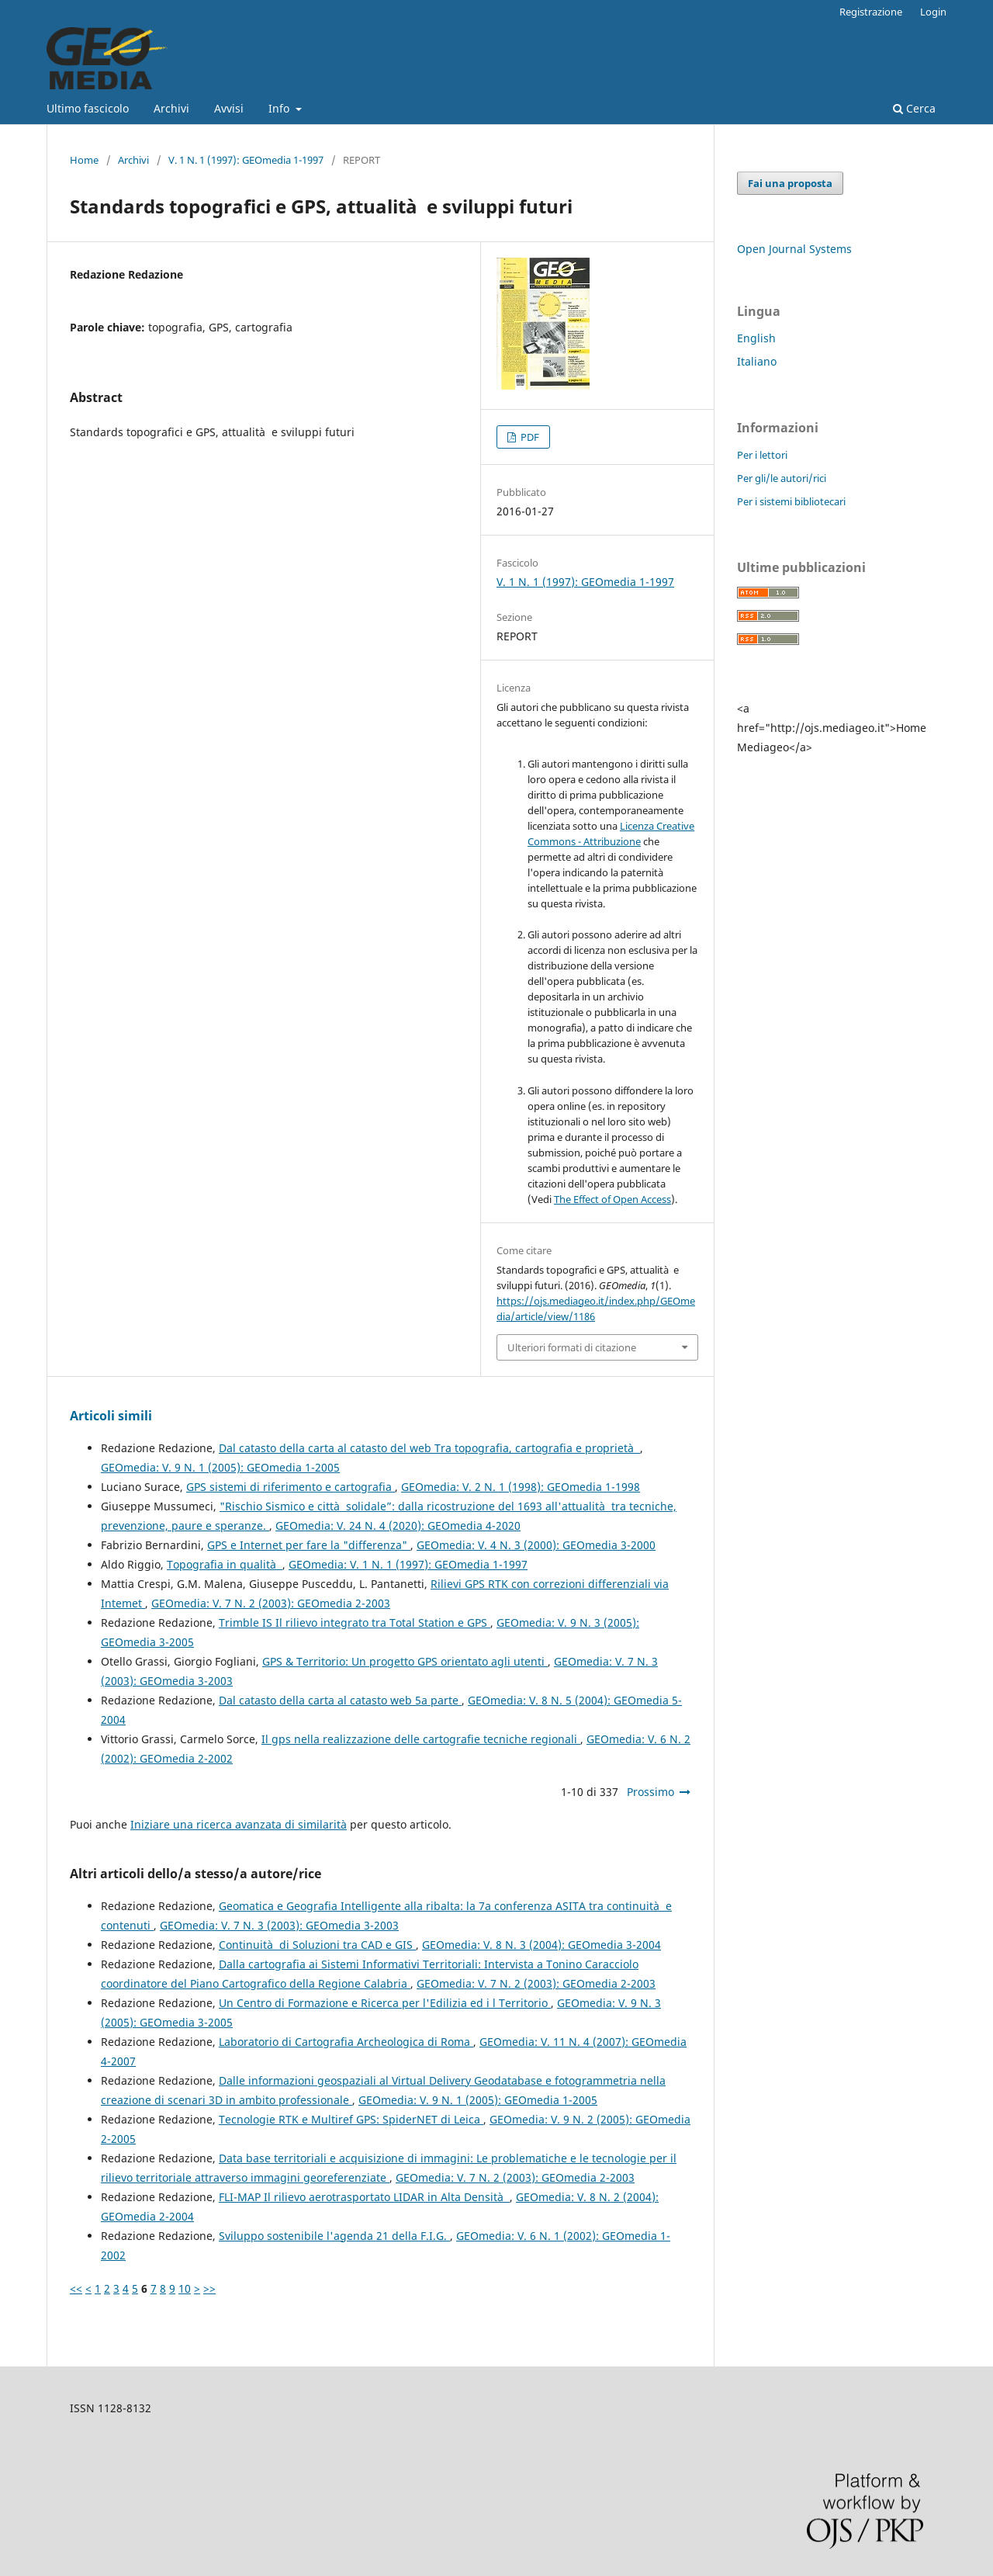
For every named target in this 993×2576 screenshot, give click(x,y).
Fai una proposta (790, 183)
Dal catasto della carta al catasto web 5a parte (340, 1700)
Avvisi (229, 108)
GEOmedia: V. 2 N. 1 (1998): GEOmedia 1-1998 (520, 1486)
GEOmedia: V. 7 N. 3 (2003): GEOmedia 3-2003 (279, 1925)
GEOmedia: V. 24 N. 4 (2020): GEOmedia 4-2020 (398, 1525)
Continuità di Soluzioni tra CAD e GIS (317, 1944)
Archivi (171, 108)
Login (933, 12)
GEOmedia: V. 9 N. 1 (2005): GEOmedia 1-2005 (220, 1467)
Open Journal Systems (794, 248)
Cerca (914, 108)
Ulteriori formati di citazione (571, 1347)
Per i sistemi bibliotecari (791, 501)
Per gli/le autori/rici (781, 478)
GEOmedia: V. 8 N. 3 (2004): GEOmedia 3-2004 (541, 1944)
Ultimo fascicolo (88, 108)
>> (209, 2288)
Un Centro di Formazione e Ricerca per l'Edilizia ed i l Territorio (385, 2002)
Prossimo (650, 1791)
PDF (528, 437)
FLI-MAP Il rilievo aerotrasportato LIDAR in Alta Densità (364, 2196)
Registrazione (870, 12)
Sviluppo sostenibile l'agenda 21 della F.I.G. (334, 2235)
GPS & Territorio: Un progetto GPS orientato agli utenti (405, 1661)
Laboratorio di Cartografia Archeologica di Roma (346, 2041)
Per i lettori (762, 455)
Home (84, 160)
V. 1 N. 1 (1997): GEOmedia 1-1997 (246, 160)
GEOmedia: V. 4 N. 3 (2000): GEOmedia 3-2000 (536, 1545)
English (756, 338)
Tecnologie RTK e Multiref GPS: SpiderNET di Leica (351, 2119)
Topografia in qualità (224, 1564)
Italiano (757, 361)
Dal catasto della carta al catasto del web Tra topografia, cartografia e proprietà (429, 1448)
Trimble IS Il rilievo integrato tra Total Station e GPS (354, 1622)
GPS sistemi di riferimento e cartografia (290, 1486)
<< (76, 2288)
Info (280, 108)
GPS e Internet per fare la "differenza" (308, 1545)
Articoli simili (111, 1415)
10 (184, 2288)
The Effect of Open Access (612, 1199)
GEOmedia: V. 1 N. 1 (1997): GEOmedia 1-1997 (408, 1564)
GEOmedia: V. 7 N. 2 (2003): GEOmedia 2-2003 (270, 1603)
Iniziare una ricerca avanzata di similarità (238, 1824)
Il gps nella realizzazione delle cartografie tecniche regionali (420, 1739)
